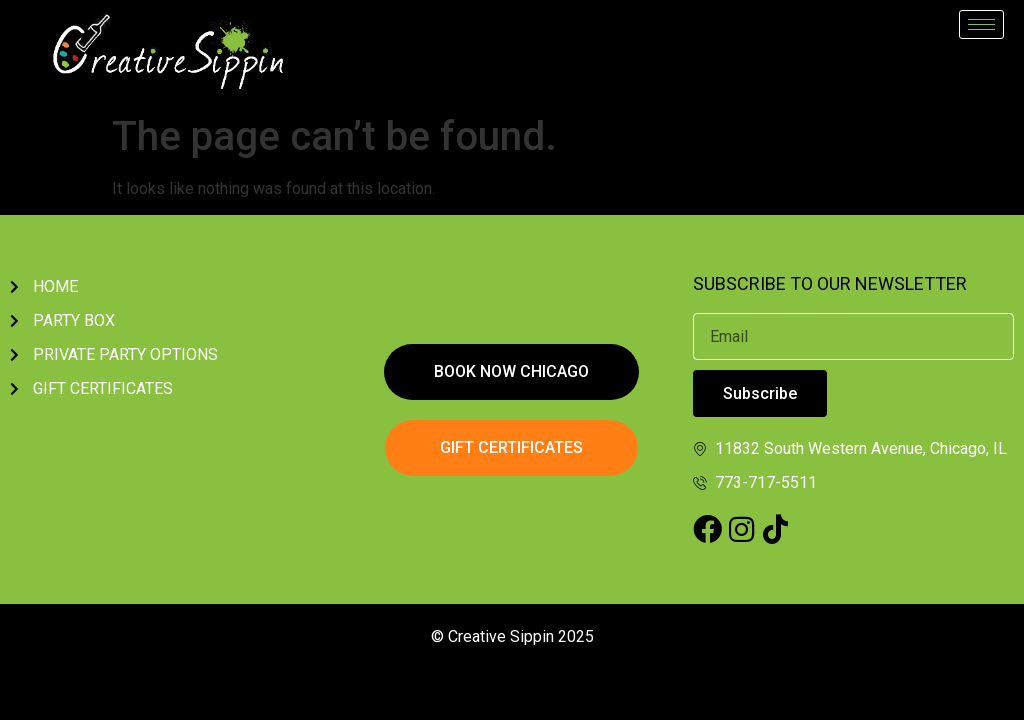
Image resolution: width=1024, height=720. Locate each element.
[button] (511, 372)
